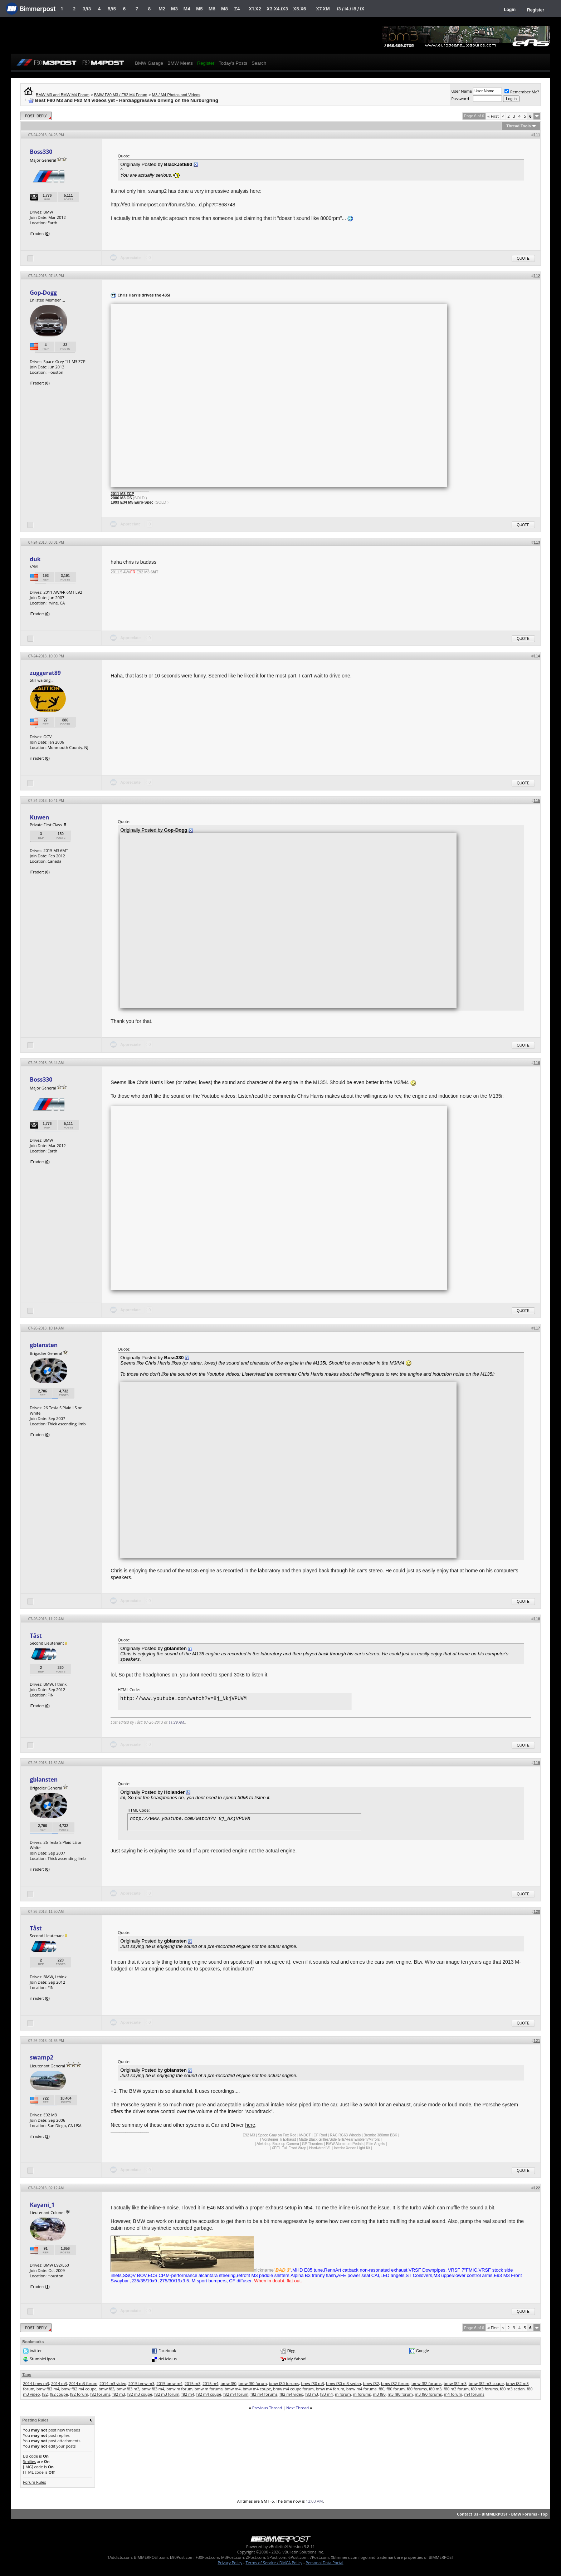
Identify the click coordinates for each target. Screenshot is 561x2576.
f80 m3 (435, 2388)
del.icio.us (167, 2358)
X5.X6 (299, 8)
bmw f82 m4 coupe (78, 2388)
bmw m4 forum (330, 2388)
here (250, 2125)
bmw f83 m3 (128, 2388)
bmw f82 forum (395, 2383)
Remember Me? (521, 91)
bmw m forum (179, 2388)
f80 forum (395, 2388)
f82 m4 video (291, 2394)
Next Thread (297, 2407)
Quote (523, 258)
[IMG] (28, 2466)
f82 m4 (187, 2394)
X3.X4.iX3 (277, 8)
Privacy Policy (230, 2562)
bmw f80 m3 (312, 2383)
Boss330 (41, 152)
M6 (212, 8)
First (493, 116)
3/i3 (87, 8)
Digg (291, 2350)
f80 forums (417, 2388)
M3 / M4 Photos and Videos (176, 95)
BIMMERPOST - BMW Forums (509, 2514)
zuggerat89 (45, 673)
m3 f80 (379, 2394)
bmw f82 (371, 2383)
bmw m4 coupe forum (293, 2388)
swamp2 (41, 2057)
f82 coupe (59, 2394)
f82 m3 (118, 2394)
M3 (174, 8)
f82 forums (100, 2394)
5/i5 (112, 8)
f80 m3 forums (484, 2388)
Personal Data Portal (324, 2562)
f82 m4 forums (263, 2394)
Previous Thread (267, 2407)
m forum (343, 2394)
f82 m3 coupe (139, 2394)
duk (35, 559)
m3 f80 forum (400, 2394)
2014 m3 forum (83, 2383)
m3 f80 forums (428, 2394)
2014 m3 (59, 2383)
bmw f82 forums (426, 2383)
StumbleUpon (42, 2358)
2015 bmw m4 (169, 2383)
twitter (36, 2350)
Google (422, 2350)
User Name (461, 91)
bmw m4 (233, 2388)
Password (460, 98)
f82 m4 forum (235, 2394)
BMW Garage (149, 63)
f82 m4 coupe (208, 2394)
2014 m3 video (112, 2383)
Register (535, 10)
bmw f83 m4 (152, 2388)
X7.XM (323, 8)
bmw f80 (228, 2383)
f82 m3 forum (166, 2394)
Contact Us (467, 2514)
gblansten (44, 1345)
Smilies (29, 2461)
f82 (45, 2394)
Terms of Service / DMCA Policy (273, 2562)
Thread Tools (518, 126)
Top (543, 2514)
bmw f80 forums (284, 2383)
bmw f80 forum (253, 2383)
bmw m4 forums (361, 2388)
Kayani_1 (42, 2205)
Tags (26, 2374)
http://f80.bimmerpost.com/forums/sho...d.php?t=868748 (173, 204)
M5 (199, 8)
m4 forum (453, 2394)
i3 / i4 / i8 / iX (351, 8)
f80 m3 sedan (512, 2388)
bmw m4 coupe (257, 2388)
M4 (187, 8)
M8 (224, 8)
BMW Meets (180, 63)
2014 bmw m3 (36, 2383)
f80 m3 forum (456, 2388)
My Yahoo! (296, 2358)
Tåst (36, 1636)
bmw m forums (209, 2388)
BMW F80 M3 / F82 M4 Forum (120, 95)
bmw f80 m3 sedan (343, 2383)
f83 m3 (311, 2394)
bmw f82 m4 (47, 2388)
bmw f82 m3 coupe (486, 2383)
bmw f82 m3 (455, 2383)
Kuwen (39, 817)
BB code (30, 2456)
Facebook (167, 2350)
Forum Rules (34, 2482)
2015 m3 (193, 2383)
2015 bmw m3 (141, 2383)
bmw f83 (106, 2388)
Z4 (237, 8)
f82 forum (79, 2394)
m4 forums (474, 2394)
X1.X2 (255, 8)
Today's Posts (233, 63)
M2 (161, 8)
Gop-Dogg (43, 293)
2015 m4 (211, 2383)
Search (259, 63)
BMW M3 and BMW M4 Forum (62, 95)
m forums (362, 2394)
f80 (381, 2388)
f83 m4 (326, 2394)
